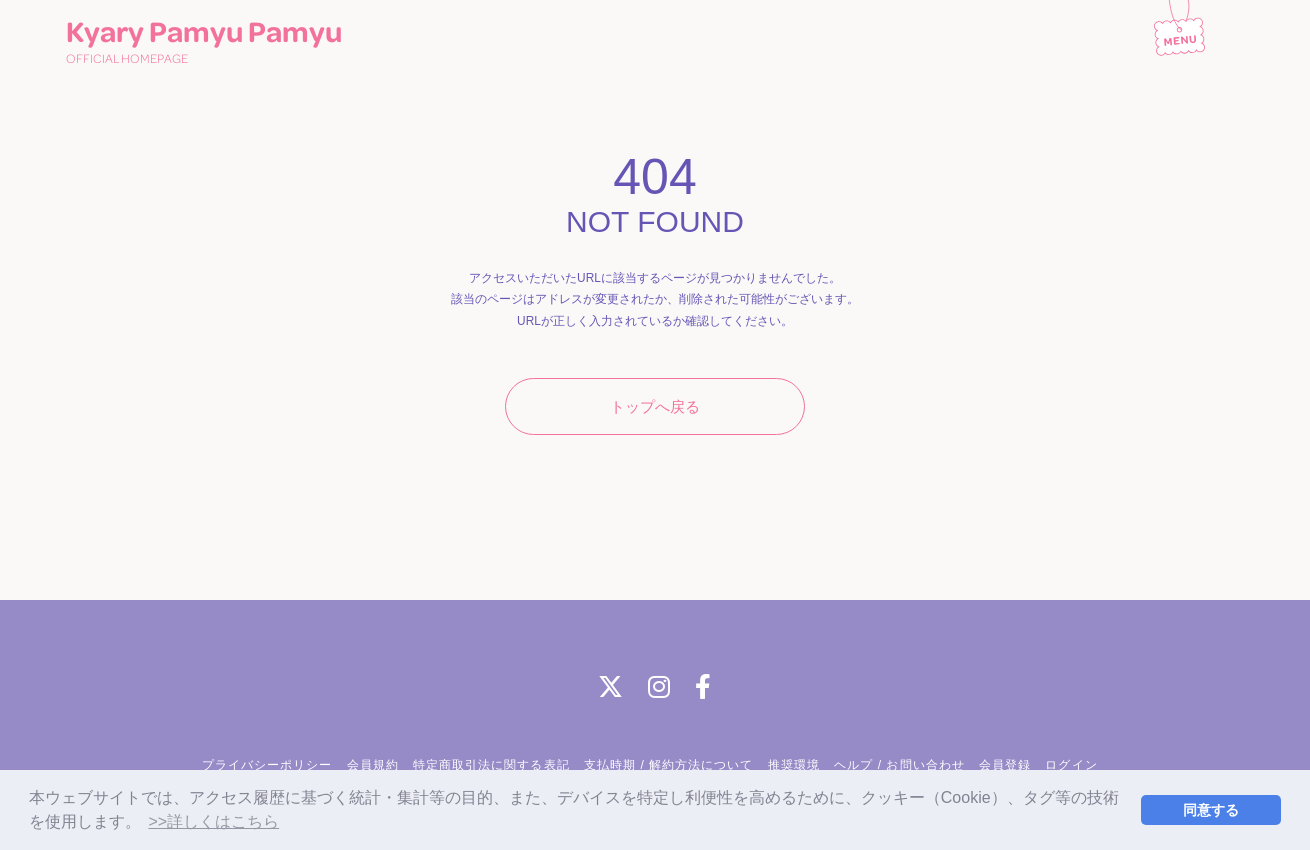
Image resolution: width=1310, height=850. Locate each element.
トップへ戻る (655, 406)
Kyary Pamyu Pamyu (204, 43)
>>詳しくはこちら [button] (213, 821)
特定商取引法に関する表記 (491, 765)
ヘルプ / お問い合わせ (899, 765)
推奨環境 (794, 765)
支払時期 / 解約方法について (669, 765)
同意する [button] (1211, 810)
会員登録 (1005, 765)
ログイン (1071, 765)
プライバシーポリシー (267, 765)
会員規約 (373, 765)
